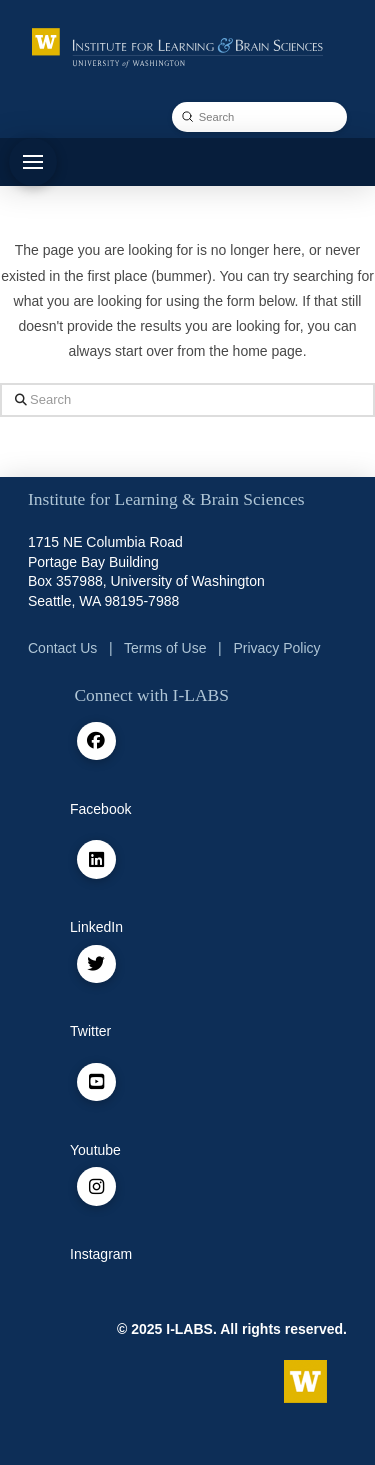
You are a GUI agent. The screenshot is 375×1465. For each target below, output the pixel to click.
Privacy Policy (276, 648)
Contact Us (62, 648)
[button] (33, 162)
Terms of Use (165, 648)
